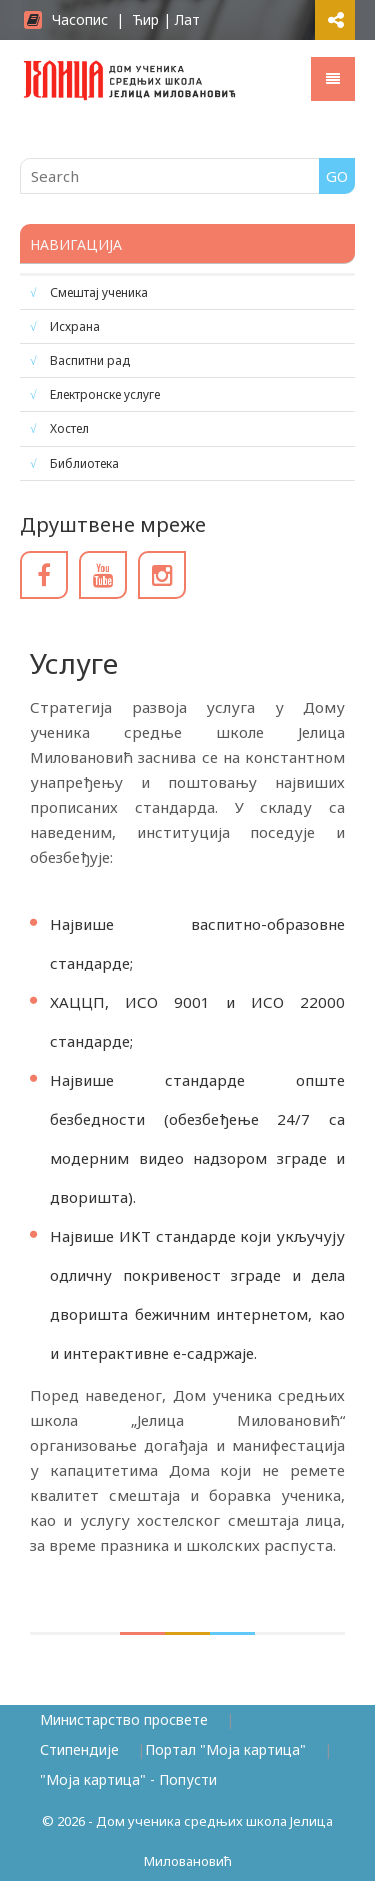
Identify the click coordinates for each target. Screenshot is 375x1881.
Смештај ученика (99, 292)
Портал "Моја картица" (225, 1749)
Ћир (145, 19)
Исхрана (75, 326)
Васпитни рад (90, 360)
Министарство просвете (124, 1719)
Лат (187, 19)
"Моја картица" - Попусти (128, 1779)
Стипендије (79, 1749)
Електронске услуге (105, 394)
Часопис (66, 19)
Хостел (69, 428)
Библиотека (84, 463)
